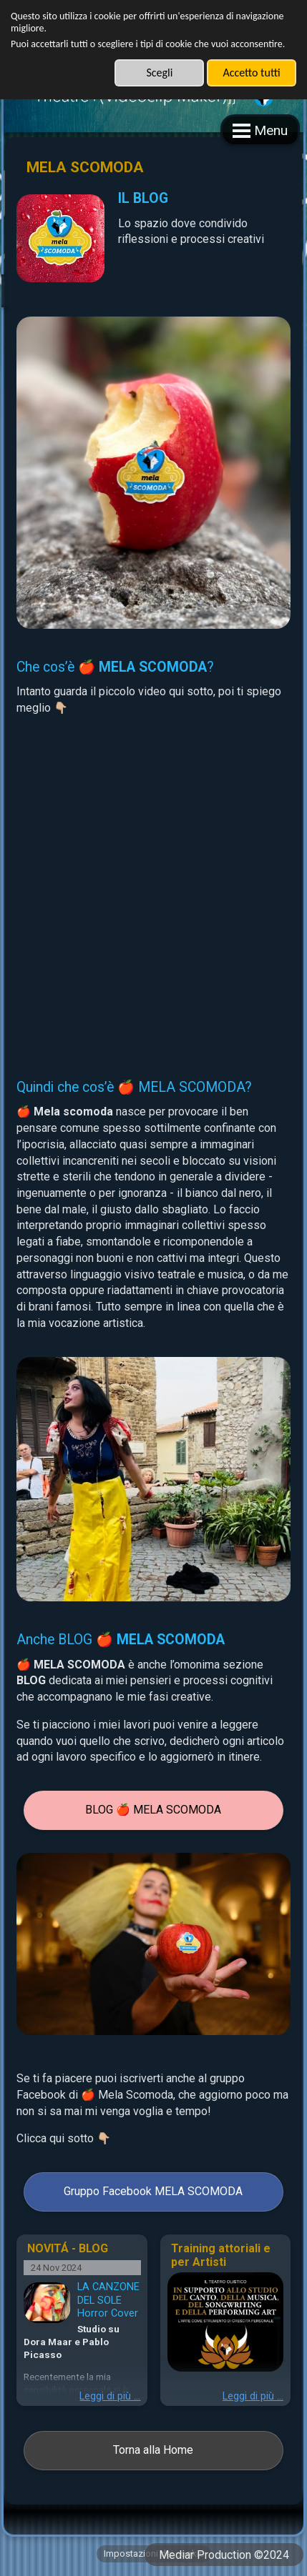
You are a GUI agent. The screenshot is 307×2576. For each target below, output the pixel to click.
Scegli (159, 72)
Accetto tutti (251, 72)
